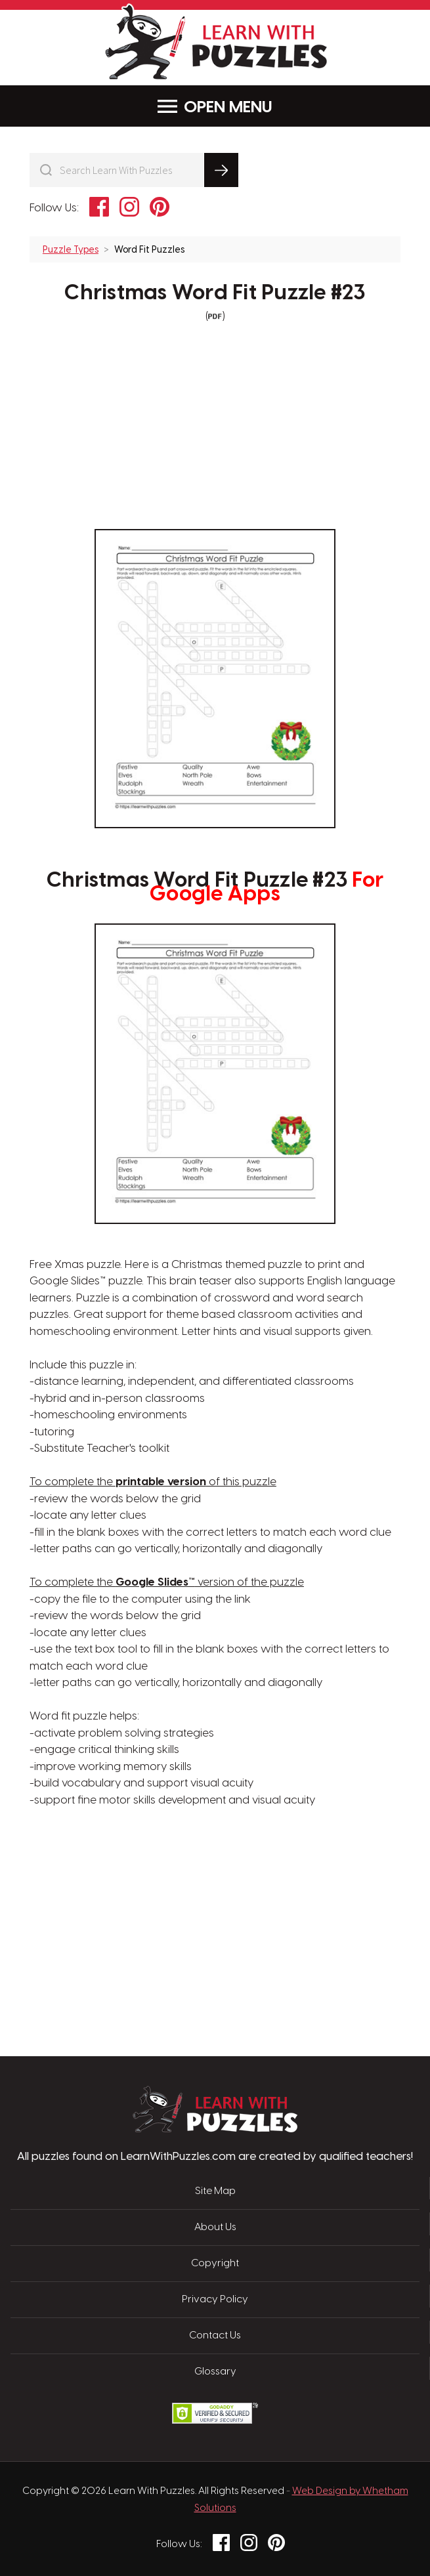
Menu (215, 106)
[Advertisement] (153, 1872)
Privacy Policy (215, 2299)
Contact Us (215, 2336)
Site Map (215, 2191)
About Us (215, 2227)
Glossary (215, 2372)
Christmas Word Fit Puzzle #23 (214, 293)
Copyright (215, 2263)
